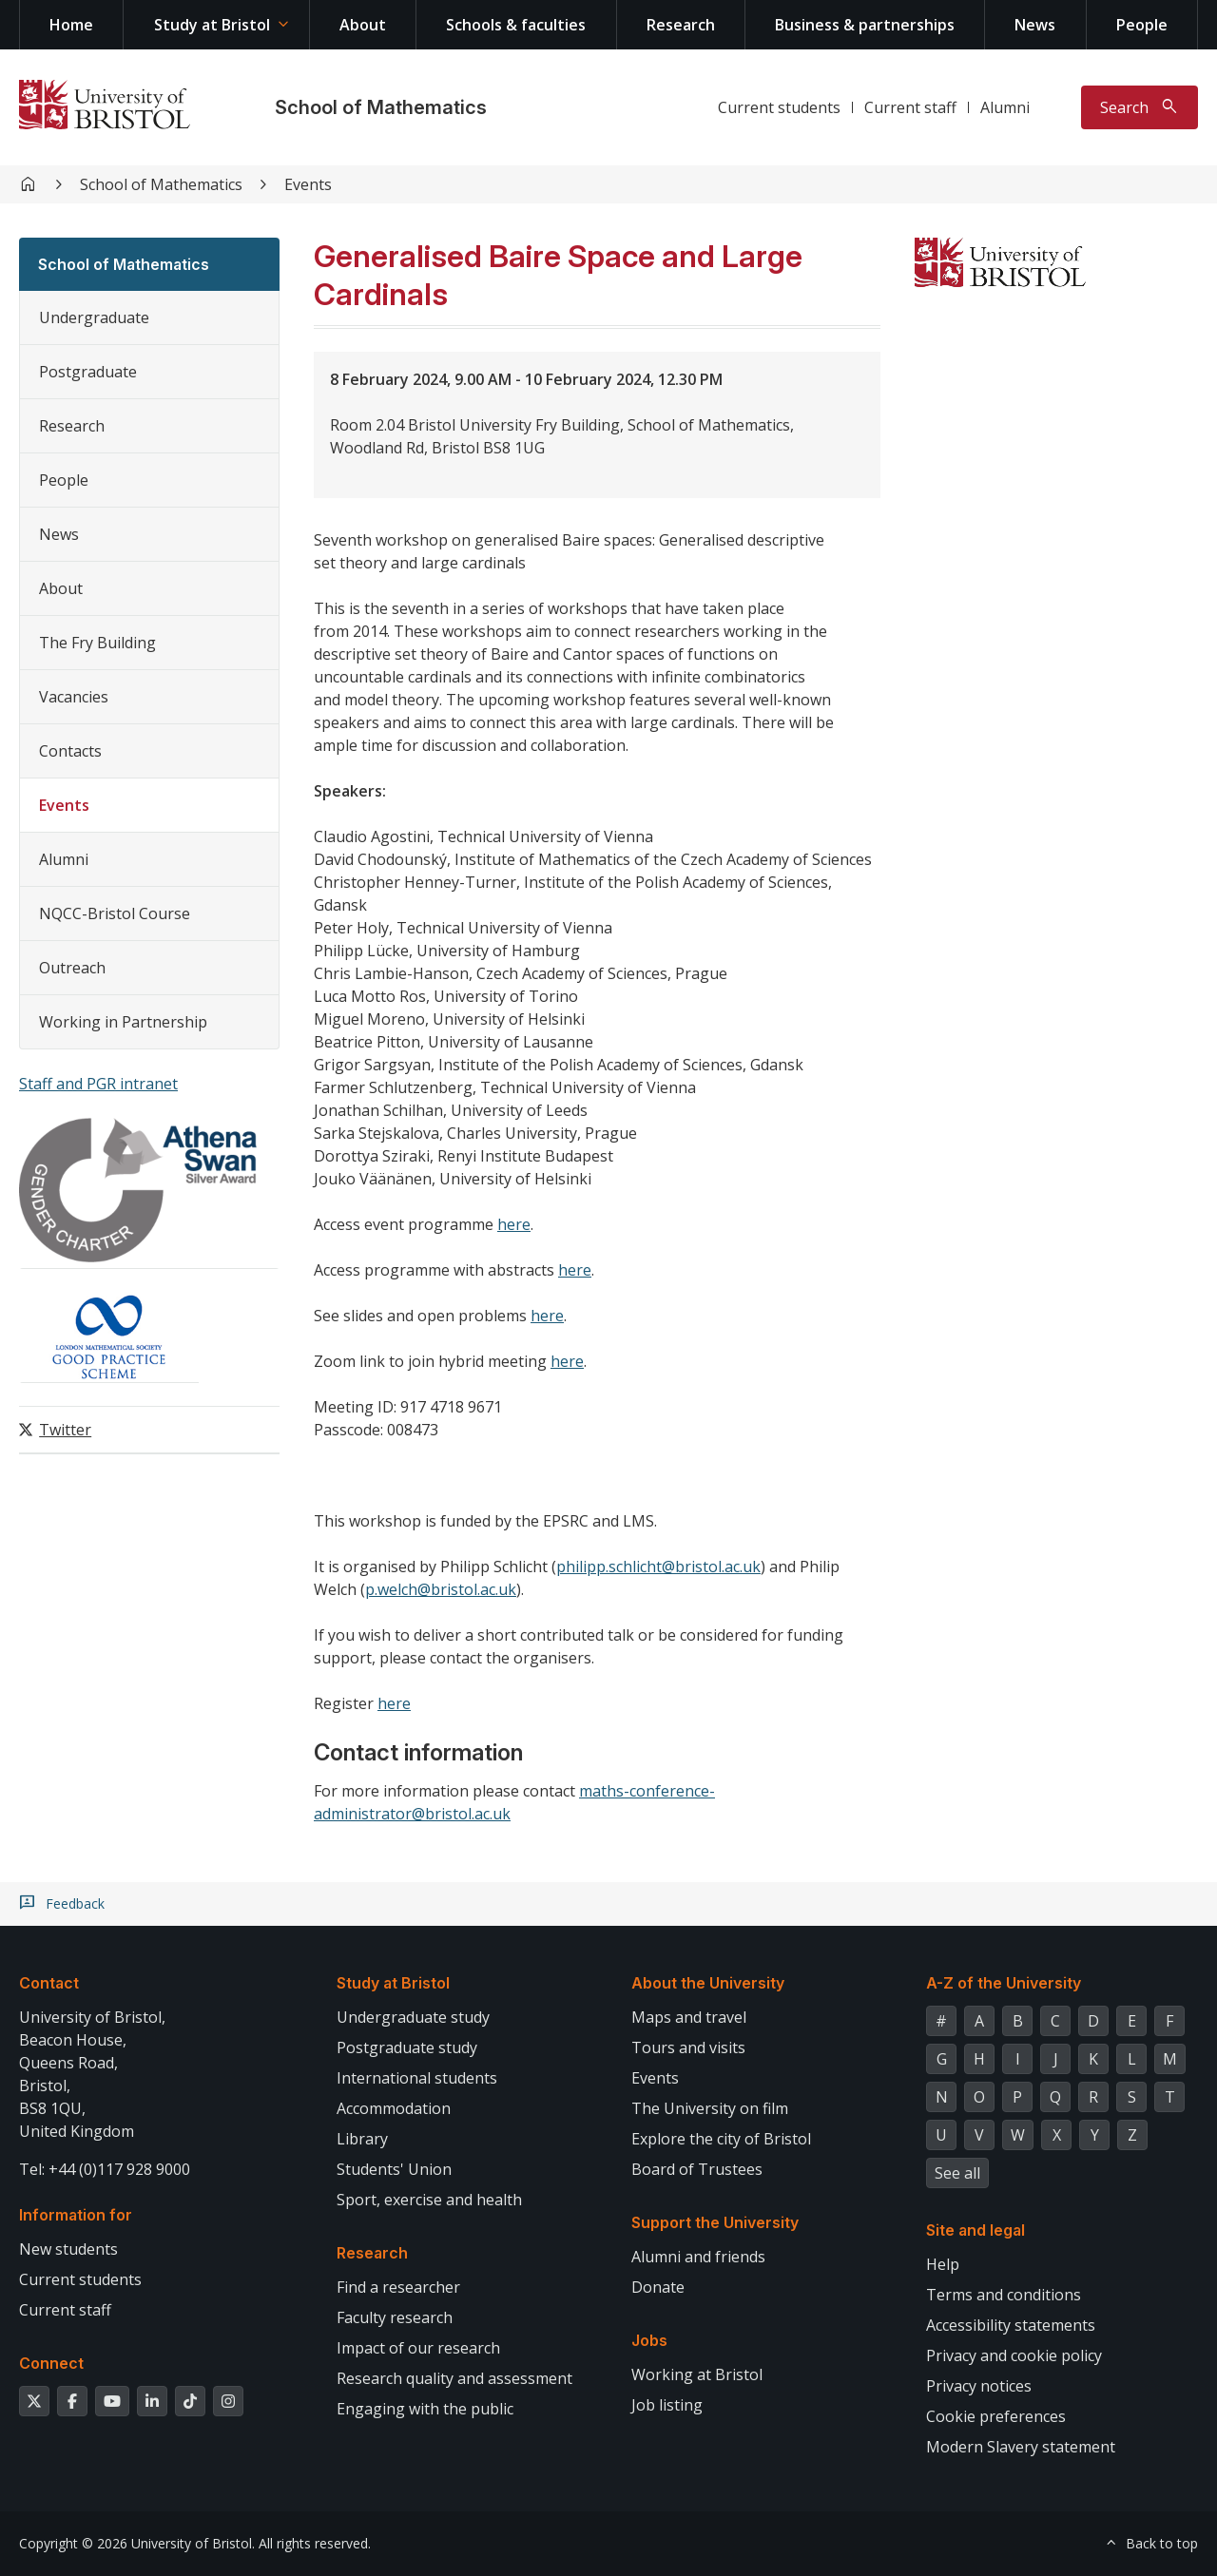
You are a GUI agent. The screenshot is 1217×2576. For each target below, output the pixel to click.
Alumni (1005, 107)
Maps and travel (688, 2017)
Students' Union (394, 2169)
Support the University (715, 2222)
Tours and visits (688, 2047)
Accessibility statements (1010, 2325)
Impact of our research (418, 2347)
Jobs (649, 2340)
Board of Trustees (697, 2169)
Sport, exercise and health (429, 2199)
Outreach (72, 967)
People (1142, 24)
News (1034, 24)
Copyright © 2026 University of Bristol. (137, 2543)
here (514, 1224)
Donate (658, 2287)
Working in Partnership (123, 1021)
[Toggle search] (1139, 107)
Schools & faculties (516, 24)
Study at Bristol (212, 24)
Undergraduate (94, 317)
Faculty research (395, 2317)
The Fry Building (97, 642)
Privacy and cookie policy (1014, 2355)
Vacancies (73, 696)
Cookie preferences (996, 2416)
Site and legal (975, 2230)
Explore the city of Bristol (721, 2138)
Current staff (910, 107)
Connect (51, 2363)
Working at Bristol (697, 2374)
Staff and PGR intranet (98, 1083)
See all (957, 2173)
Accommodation (394, 2108)
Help (942, 2264)
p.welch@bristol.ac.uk (440, 1589)
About (362, 24)
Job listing (667, 2404)
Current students (779, 107)
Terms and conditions (1003, 2294)
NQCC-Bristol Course (114, 913)
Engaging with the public (425, 2408)
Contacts (70, 750)
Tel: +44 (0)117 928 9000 (104, 2169)
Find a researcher (398, 2287)
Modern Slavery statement (1020, 2446)
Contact (49, 1982)
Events (308, 184)
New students (68, 2249)
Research (681, 24)
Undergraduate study (413, 2017)
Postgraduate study (407, 2047)
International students (417, 2077)
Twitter (65, 1429)
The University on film (709, 2108)
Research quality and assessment (454, 2378)
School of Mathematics (381, 107)
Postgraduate (88, 371)
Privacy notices (979, 2385)
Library (362, 2138)
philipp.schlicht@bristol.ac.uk (658, 1566)
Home (71, 24)
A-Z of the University (1003, 1982)
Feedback (75, 1904)
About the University (707, 1982)
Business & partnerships (865, 24)
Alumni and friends (698, 2256)
